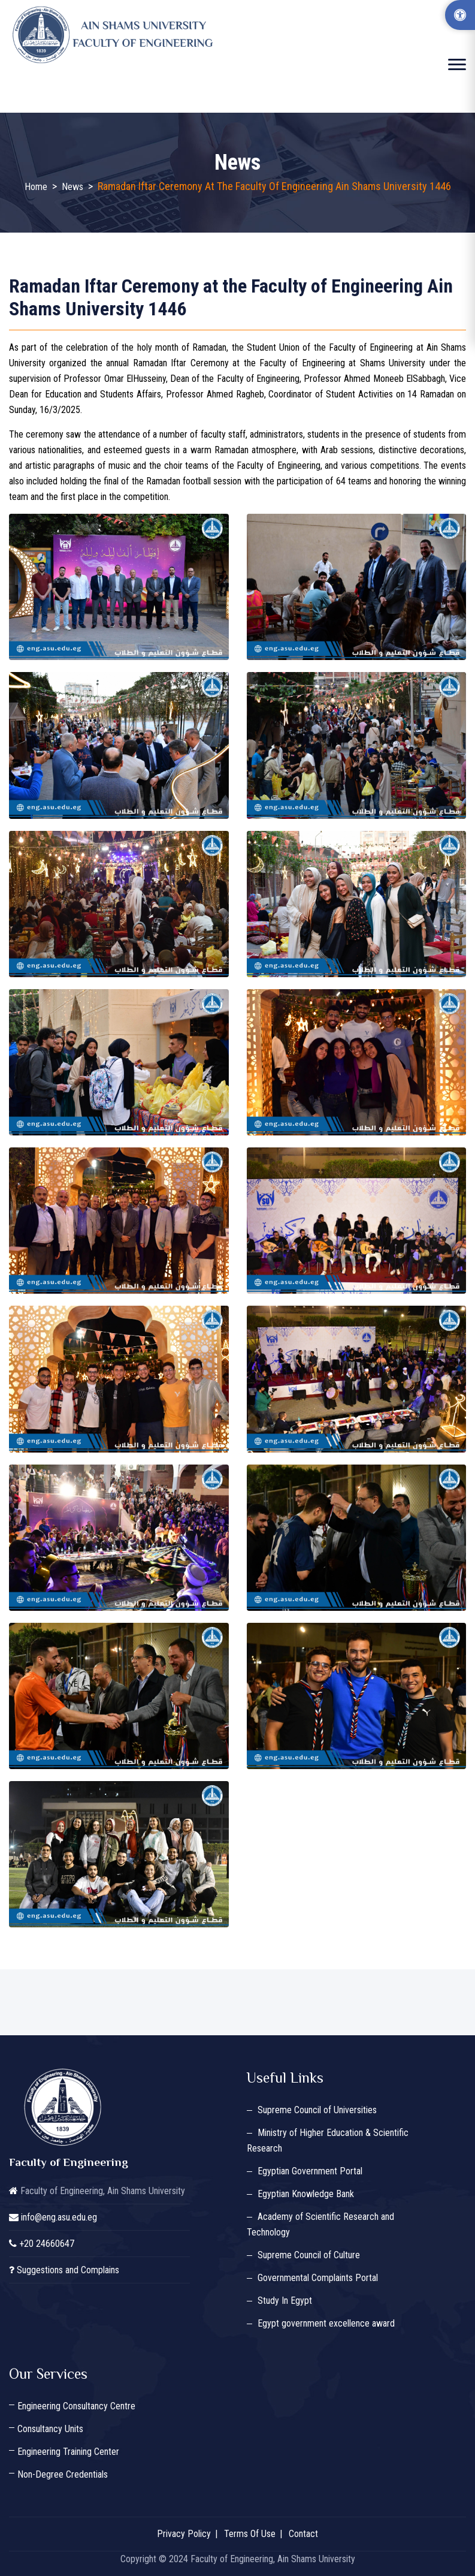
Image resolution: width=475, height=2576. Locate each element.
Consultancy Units (50, 2429)
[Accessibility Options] (460, 15)
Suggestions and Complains (68, 2270)
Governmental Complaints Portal (318, 2277)
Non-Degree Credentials (62, 2474)
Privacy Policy (184, 2533)
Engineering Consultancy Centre (76, 2406)
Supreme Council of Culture (309, 2255)
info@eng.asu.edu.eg (59, 2217)
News (72, 186)
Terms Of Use (250, 2533)
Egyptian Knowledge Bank (306, 2194)
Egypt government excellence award (326, 2323)
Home (36, 186)
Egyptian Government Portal (310, 2171)
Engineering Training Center (68, 2451)
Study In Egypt (285, 2300)
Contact (303, 2533)
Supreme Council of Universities (317, 2110)
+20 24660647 (46, 2243)
